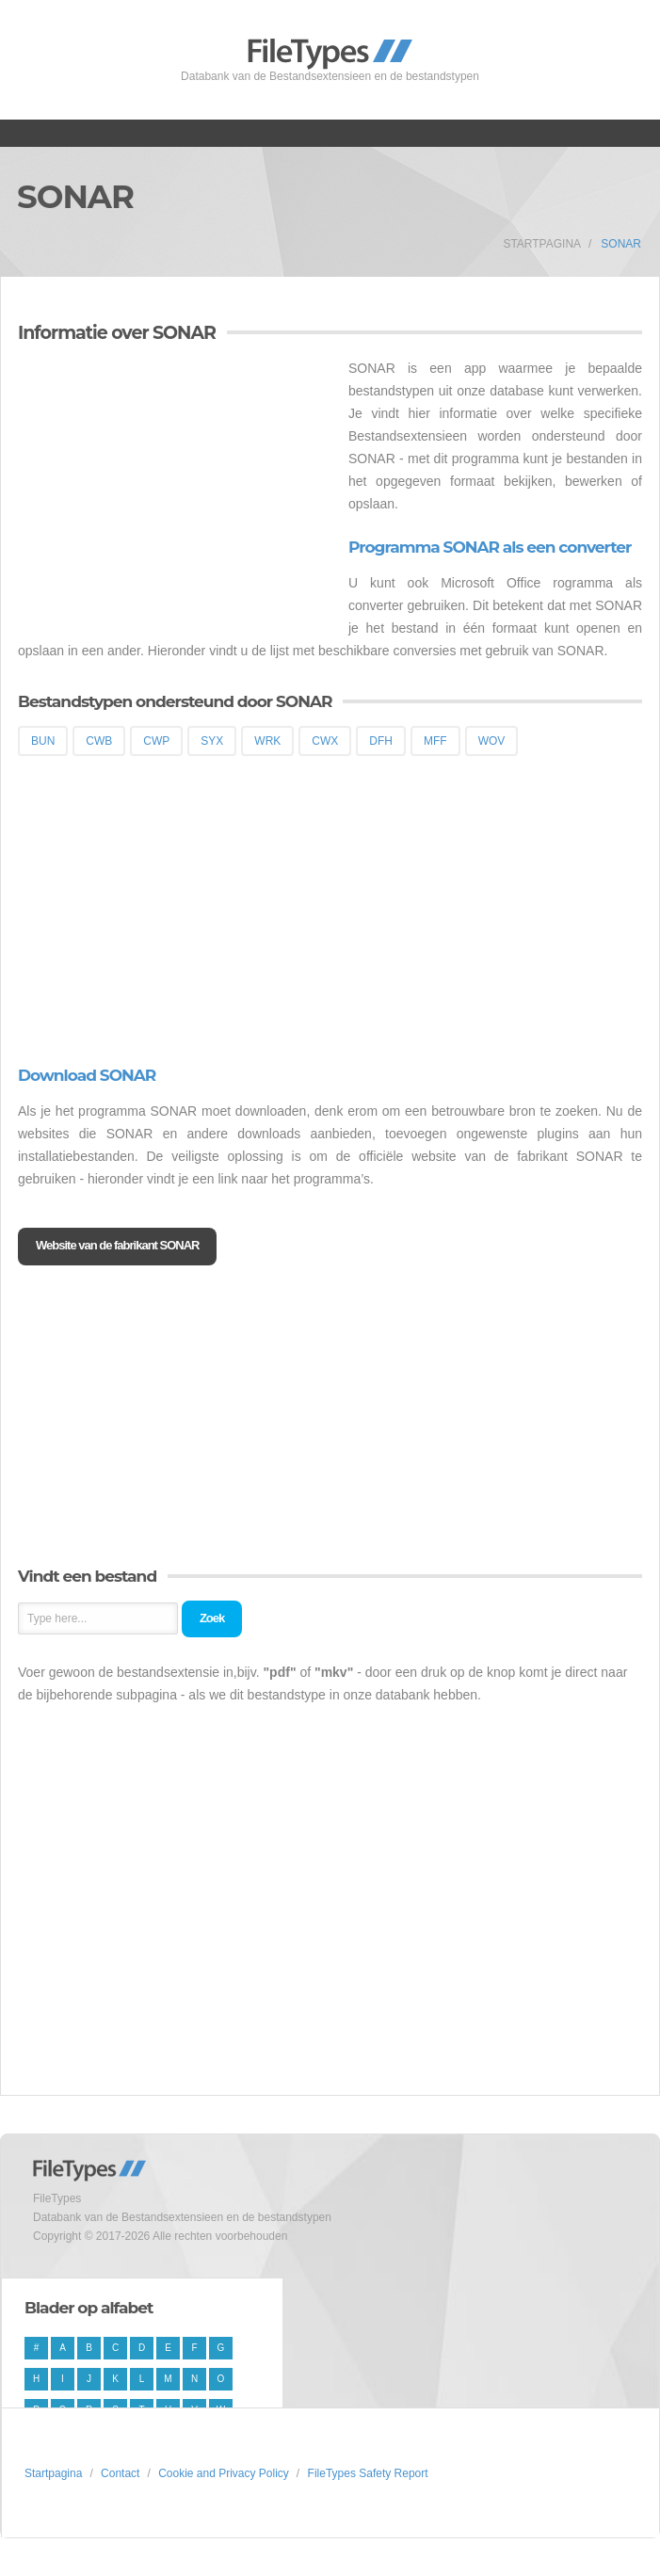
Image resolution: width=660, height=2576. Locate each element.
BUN (43, 741)
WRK (267, 741)
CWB (99, 741)
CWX (325, 741)
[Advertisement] (176, 488)
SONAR (621, 243)
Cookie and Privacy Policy (223, 2473)
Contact (120, 2473)
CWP (156, 741)
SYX (212, 741)
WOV (492, 741)
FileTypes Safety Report (368, 2473)
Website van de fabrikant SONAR (117, 1245)
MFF (435, 741)
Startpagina (542, 243)
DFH (381, 741)
